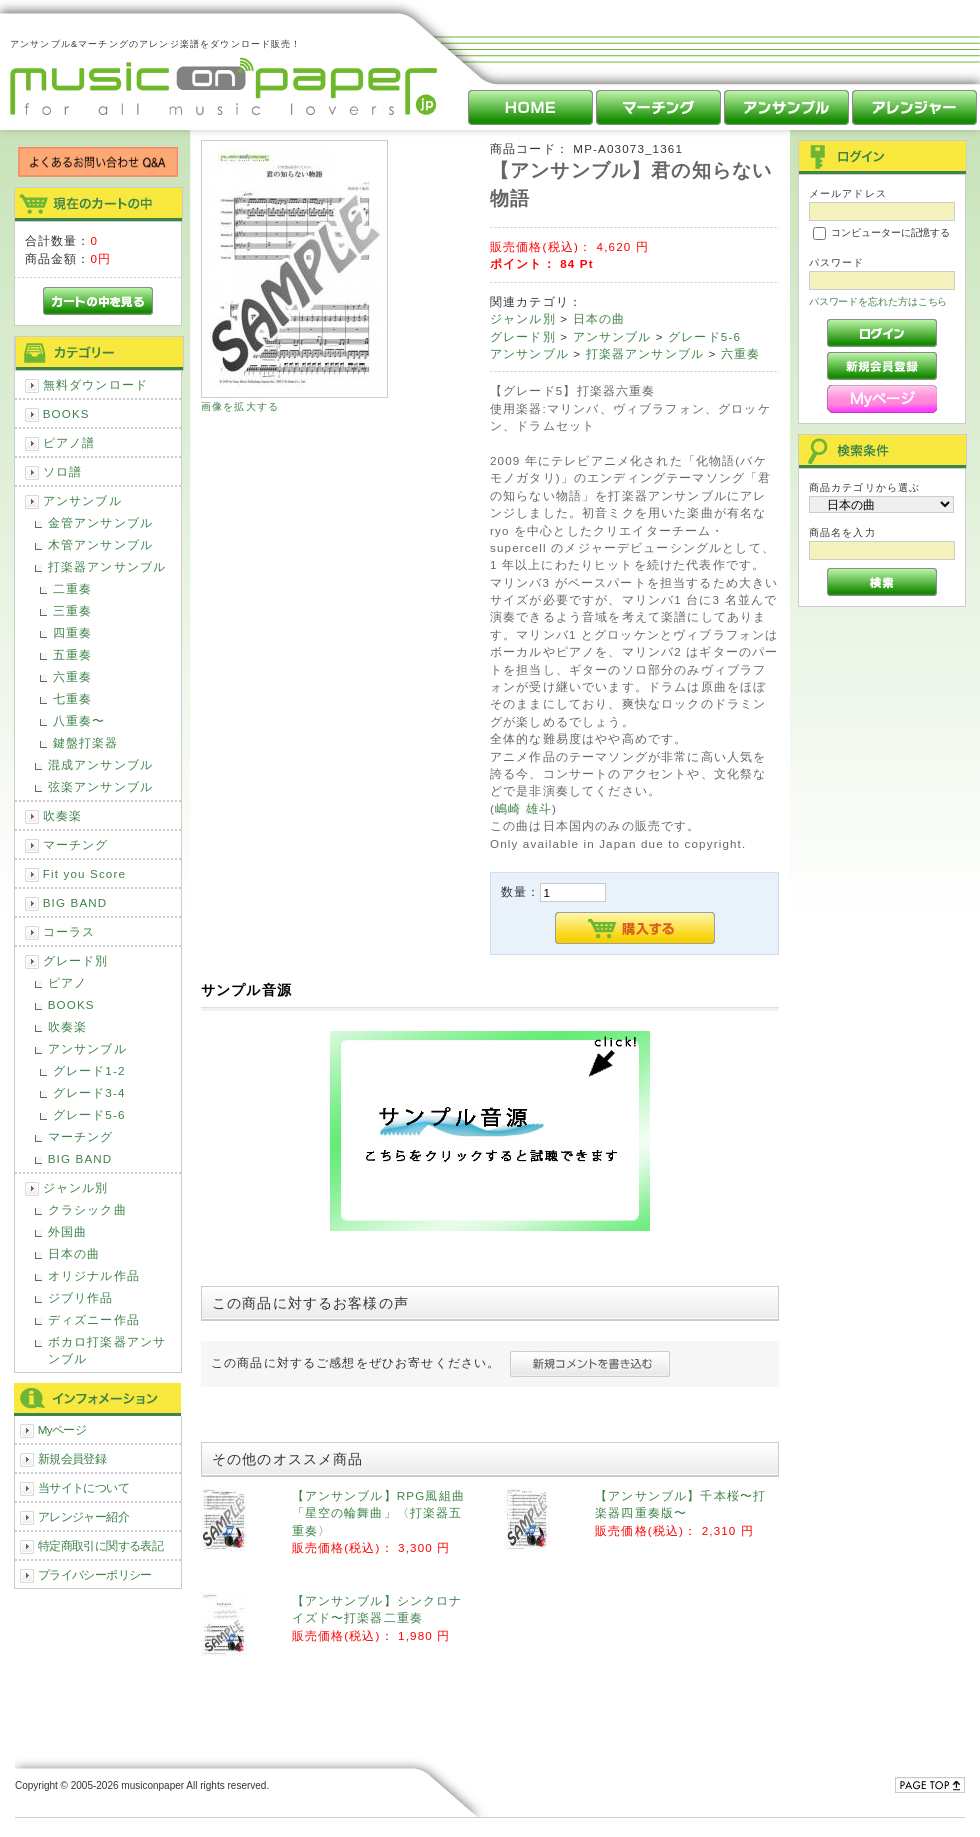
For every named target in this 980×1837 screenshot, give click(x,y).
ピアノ (67, 982)
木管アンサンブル (100, 544)
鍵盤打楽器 (86, 742)
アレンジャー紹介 (83, 1516)
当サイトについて (83, 1487)
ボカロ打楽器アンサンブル (107, 1350)
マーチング (76, 844)
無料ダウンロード (95, 384)
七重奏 (72, 698)
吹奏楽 (62, 815)
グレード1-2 (89, 1070)
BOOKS (66, 413)
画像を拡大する (240, 406)
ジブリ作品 (81, 1297)
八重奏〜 (79, 720)
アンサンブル (82, 500)
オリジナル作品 (94, 1275)
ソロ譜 (62, 471)
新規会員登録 (72, 1458)
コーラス (69, 931)
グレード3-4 (89, 1092)
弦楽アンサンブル (100, 786)
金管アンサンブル (100, 522)
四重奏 (72, 632)
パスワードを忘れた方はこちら (878, 301)
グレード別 (76, 960)
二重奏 (72, 588)
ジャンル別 (76, 1187)
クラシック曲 (87, 1209)
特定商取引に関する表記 (101, 1545)
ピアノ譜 (69, 442)
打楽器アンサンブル (107, 566)
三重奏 (72, 610)
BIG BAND (75, 902)
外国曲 (67, 1231)
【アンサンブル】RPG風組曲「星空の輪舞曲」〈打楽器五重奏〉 (378, 1513)
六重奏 (72, 676)
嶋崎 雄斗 (523, 808)
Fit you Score (84, 873)
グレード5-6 (89, 1114)
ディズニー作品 (94, 1319)
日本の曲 (74, 1253)
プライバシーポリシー (95, 1574)
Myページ (62, 1429)
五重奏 (72, 654)
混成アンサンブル (100, 764)
